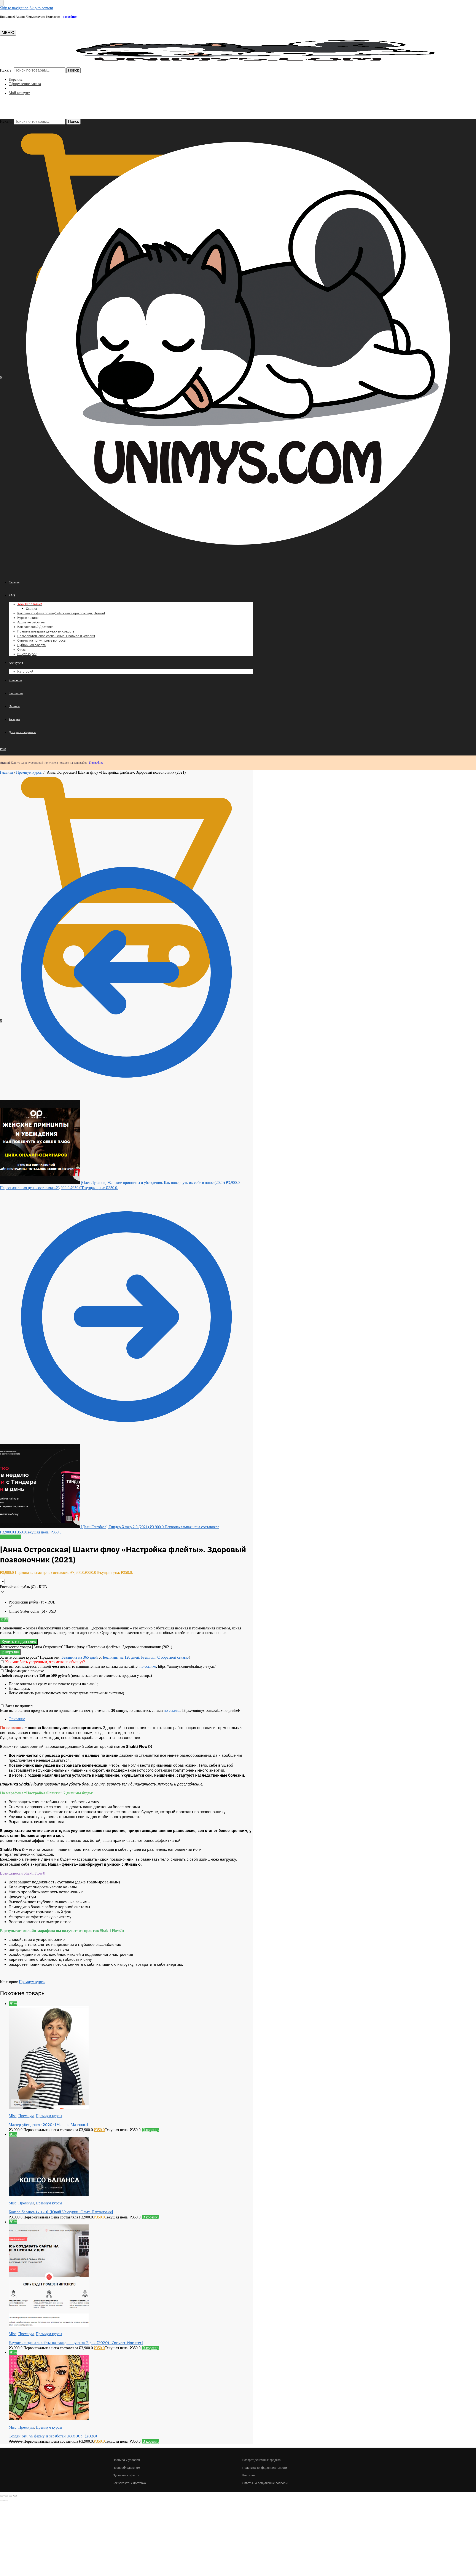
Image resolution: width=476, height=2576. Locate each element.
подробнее (70, 16)
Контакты (248, 2475)
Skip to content (41, 8)
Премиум (26, 2116)
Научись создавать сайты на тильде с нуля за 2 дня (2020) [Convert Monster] (76, 2342)
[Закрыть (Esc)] (1, 2495)
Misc (12, 2116)
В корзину (10, 1652)
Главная (6, 772)
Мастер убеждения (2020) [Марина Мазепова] (48, 2124)
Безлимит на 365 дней (80, 1657)
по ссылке (148, 1666)
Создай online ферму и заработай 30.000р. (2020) (53, 2436)
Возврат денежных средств (261, 2460)
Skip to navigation (14, 8)
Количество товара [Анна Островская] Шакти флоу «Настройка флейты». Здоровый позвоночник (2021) (86, 1647)
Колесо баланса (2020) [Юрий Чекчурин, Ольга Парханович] (61, 2211)
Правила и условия (126, 2460)
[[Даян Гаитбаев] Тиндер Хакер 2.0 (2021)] (126, 1487)
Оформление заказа (25, 84)
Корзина (15, 79)
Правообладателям (126, 2467)
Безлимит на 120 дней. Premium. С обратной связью (146, 1657)
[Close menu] (1, 3)
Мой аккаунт (19, 93)
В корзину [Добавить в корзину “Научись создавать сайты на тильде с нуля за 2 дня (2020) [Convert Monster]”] (150, 2348)
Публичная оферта (126, 2475)
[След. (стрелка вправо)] (6, 2500)
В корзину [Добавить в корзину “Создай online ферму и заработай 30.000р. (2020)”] (150, 2441)
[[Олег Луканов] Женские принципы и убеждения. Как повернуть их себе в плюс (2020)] (126, 1142)
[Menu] (8, 33)
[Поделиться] (6, 2495)
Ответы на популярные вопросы (265, 2483)
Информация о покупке (24, 1671)
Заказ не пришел (19, 1706)
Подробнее (96, 762)
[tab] (131, 1719)
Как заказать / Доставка (129, 2483)
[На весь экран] (10, 2495)
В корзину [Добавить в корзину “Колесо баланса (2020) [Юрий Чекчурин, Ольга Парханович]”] (150, 2217)
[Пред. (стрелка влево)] (1, 2500)
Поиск (73, 70)
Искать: (6, 70)
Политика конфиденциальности (264, 2467)
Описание (17, 1719)
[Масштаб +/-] (15, 2495)
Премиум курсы (29, 772)
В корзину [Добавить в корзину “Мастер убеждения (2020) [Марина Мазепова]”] (150, 2130)
